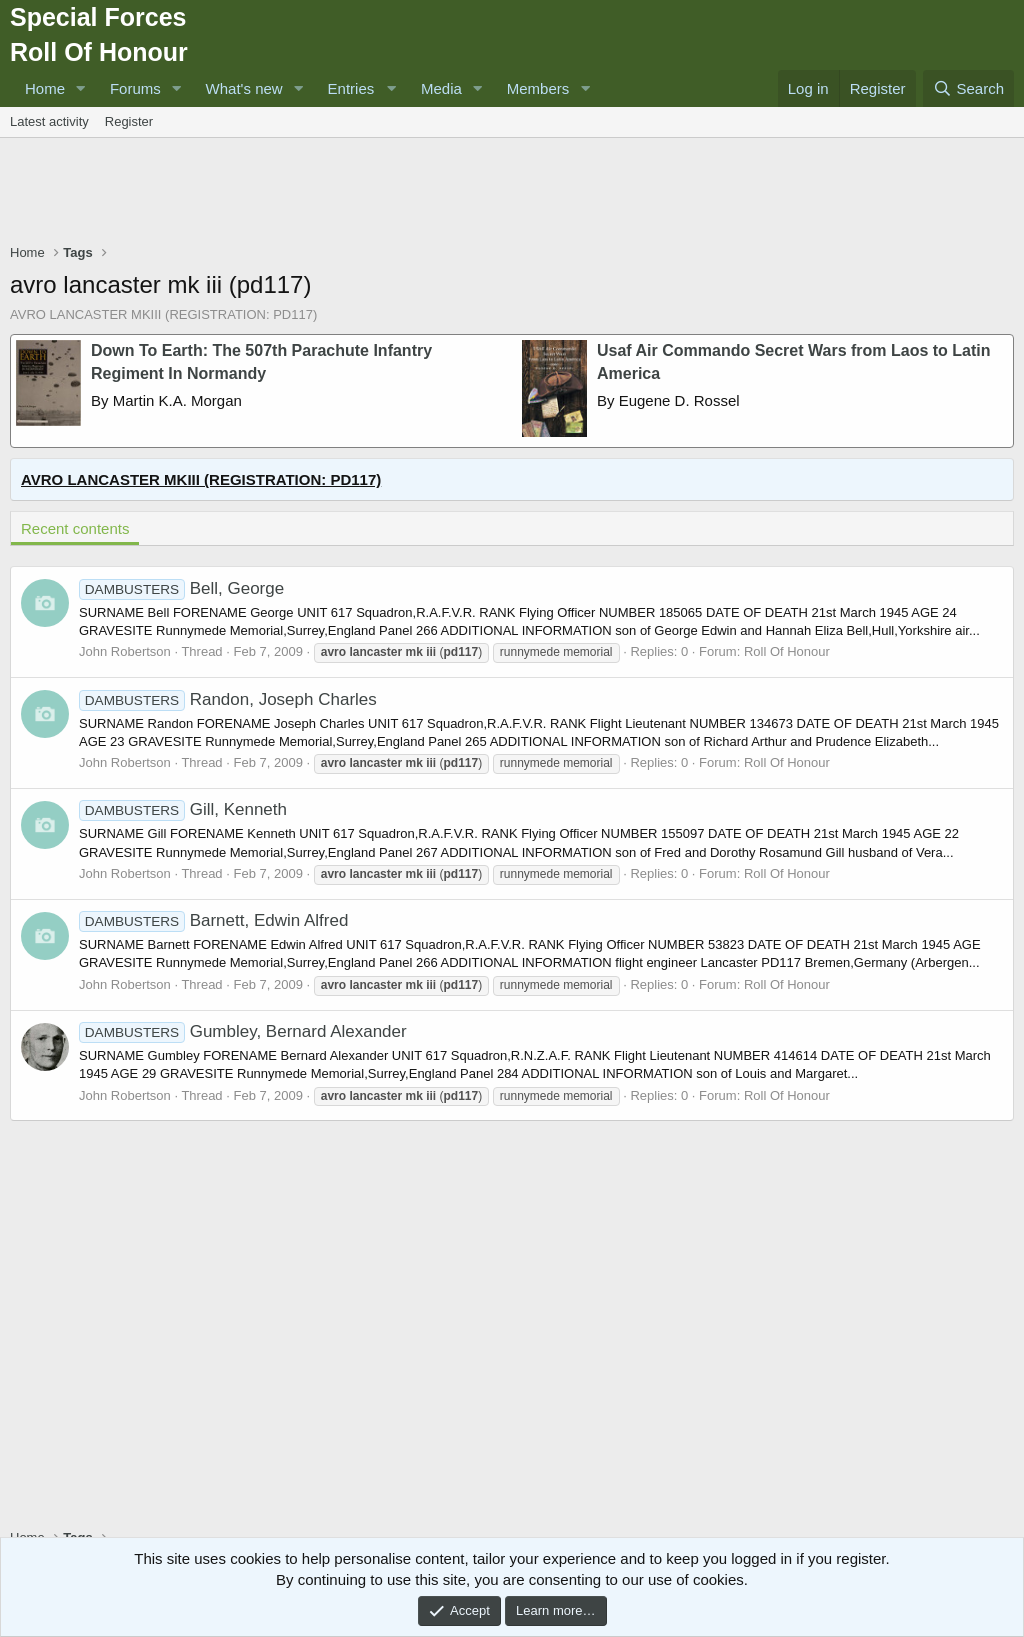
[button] (81, 88)
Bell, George (181, 588)
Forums (135, 88)
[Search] (968, 88)
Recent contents (75, 528)
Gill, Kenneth (183, 809)
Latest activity (49, 121)
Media (441, 88)
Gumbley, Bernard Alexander (243, 1031)
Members (538, 88)
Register (129, 121)
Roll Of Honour (787, 651)
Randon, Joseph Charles (228, 699)
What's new (244, 88)
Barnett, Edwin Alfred (213, 920)
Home (45, 88)
